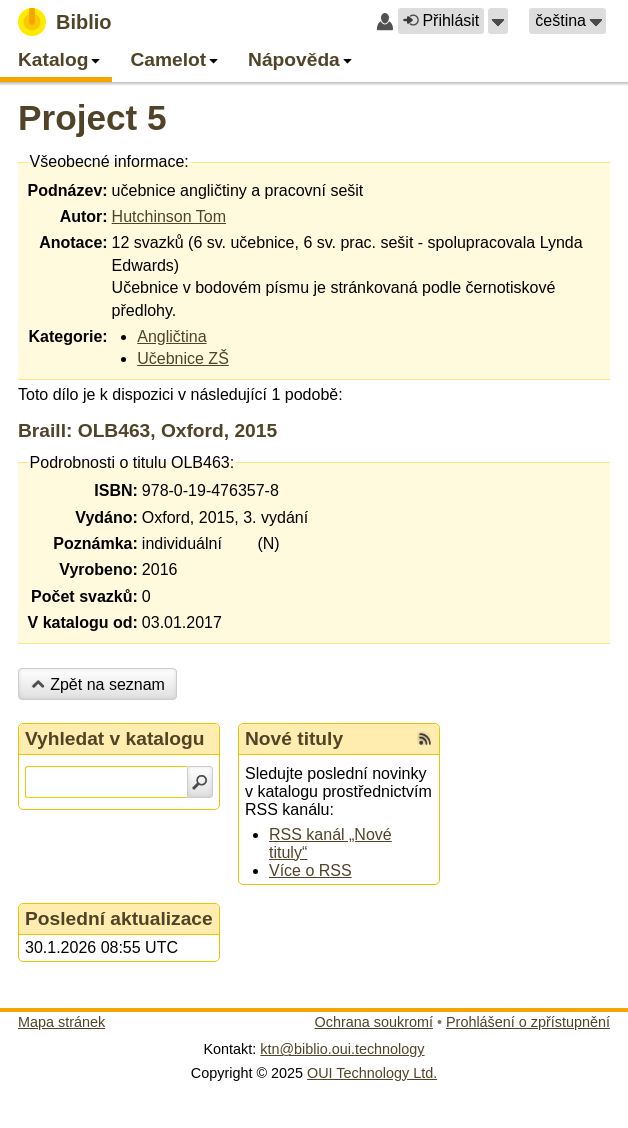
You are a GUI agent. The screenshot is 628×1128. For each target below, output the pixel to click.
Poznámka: (95, 543)
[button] (498, 21)
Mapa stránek (61, 1022)
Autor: (84, 216)
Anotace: (73, 242)
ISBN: (116, 490)
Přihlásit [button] (441, 20)
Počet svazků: (84, 596)
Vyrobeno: (98, 569)
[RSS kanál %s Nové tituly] (425, 739)
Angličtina (171, 336)
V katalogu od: (83, 622)
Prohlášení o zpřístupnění (528, 1022)
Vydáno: (106, 517)
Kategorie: (67, 336)
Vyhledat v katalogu (115, 738)
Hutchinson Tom (169, 216)
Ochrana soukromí (374, 1022)
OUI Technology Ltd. (372, 1073)
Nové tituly (294, 738)
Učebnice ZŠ (183, 358)
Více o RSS (310, 870)
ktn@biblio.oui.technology (342, 1049)
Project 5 (92, 117)
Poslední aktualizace (119, 918)
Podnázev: (68, 190)
